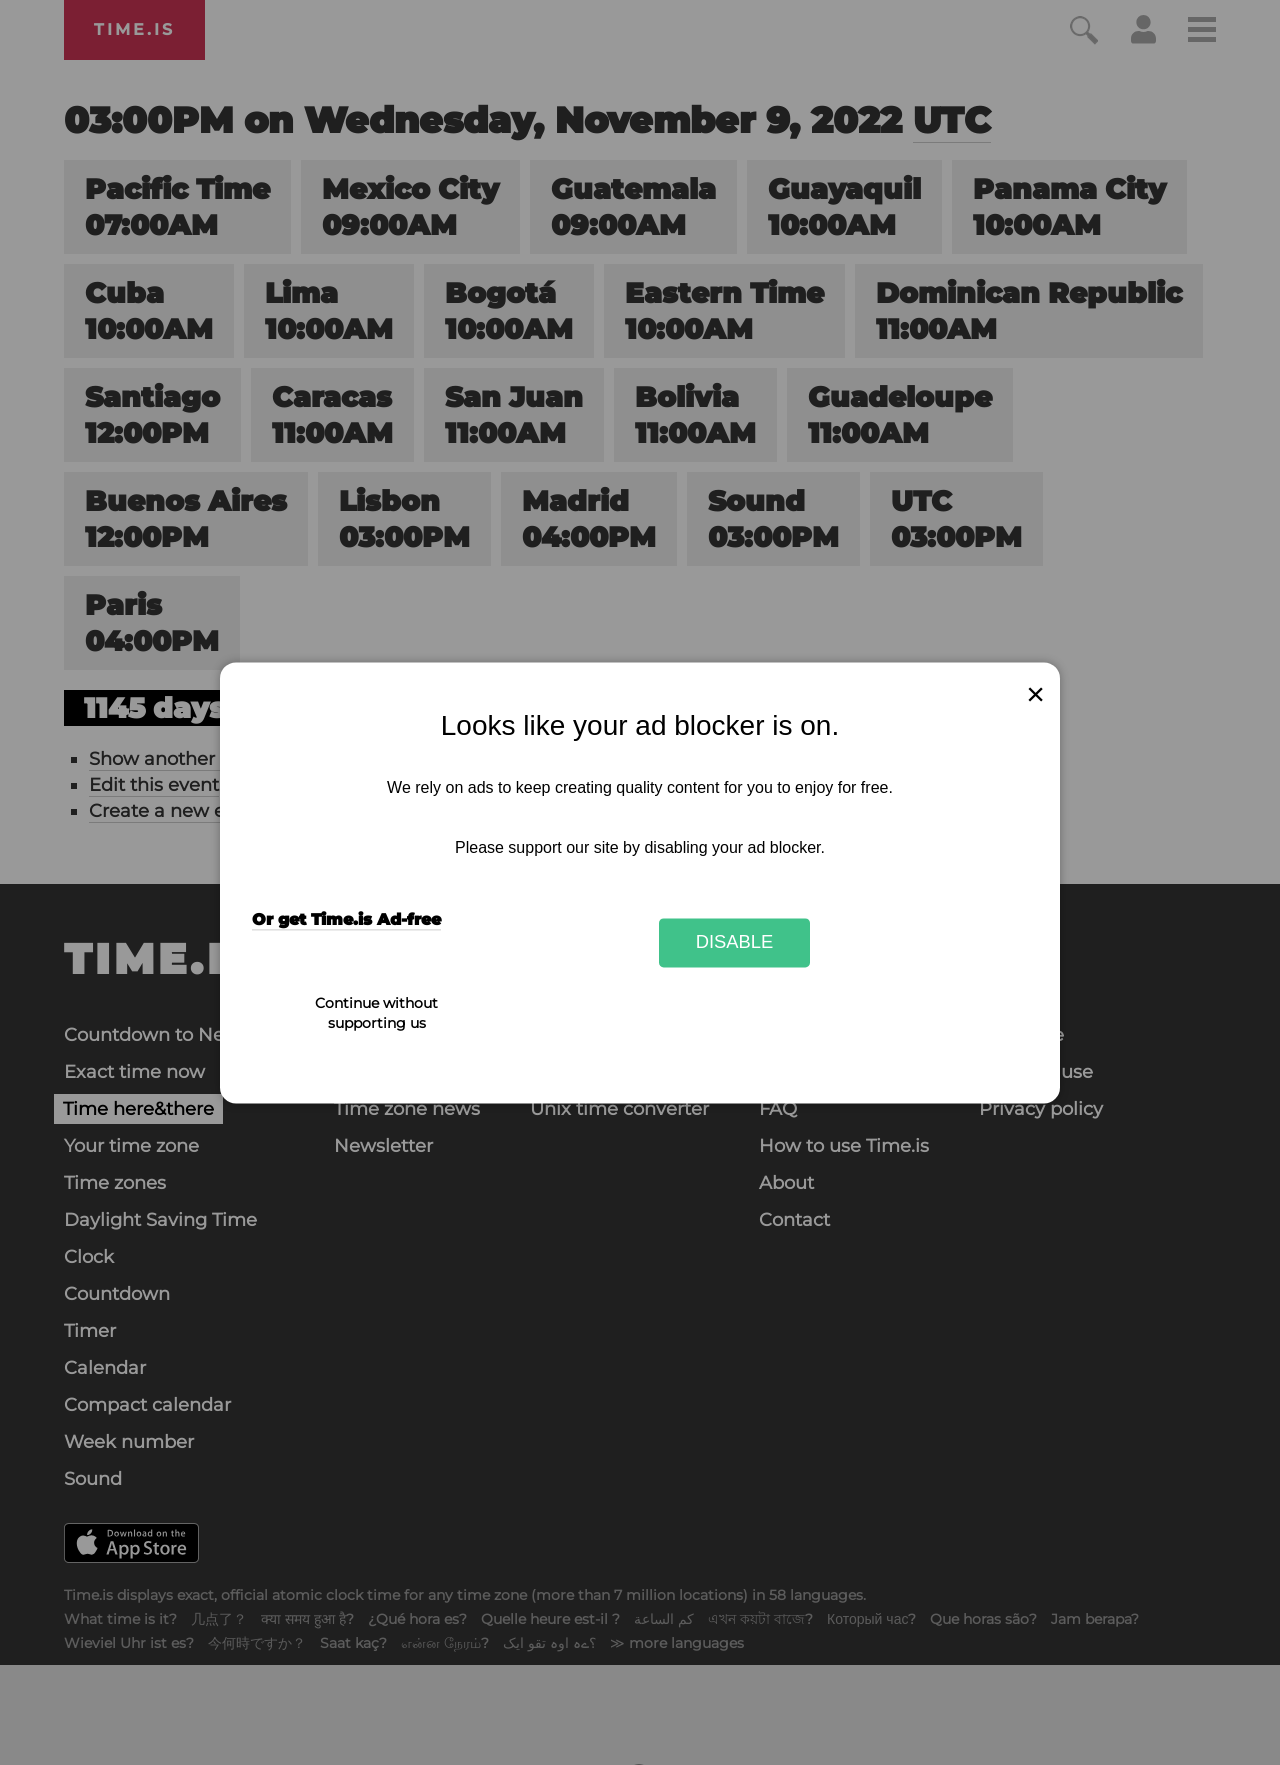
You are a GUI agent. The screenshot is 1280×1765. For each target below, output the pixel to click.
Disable (735, 942)
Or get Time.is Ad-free (346, 919)
